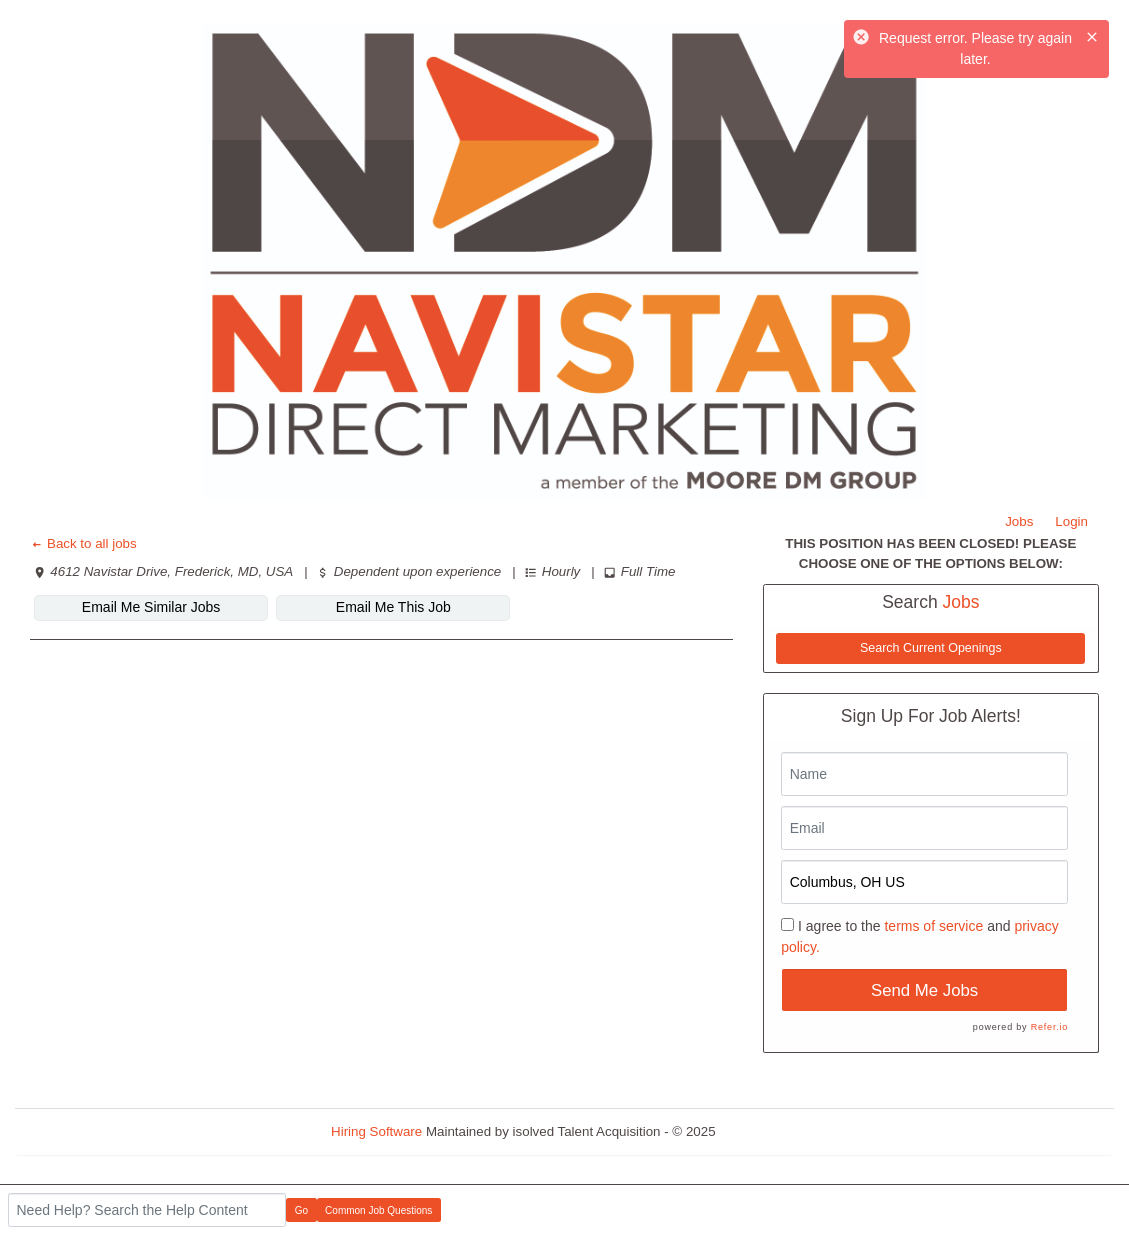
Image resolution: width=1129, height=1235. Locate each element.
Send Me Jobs (924, 990)
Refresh (774, 1131)
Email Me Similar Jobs (151, 607)
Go (301, 1210)
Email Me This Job (393, 607)
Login (1071, 521)
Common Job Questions (378, 1210)
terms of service (933, 926)
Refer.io (1049, 1027)
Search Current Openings (931, 648)
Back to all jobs (83, 543)
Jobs (1019, 521)
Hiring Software (376, 1131)
